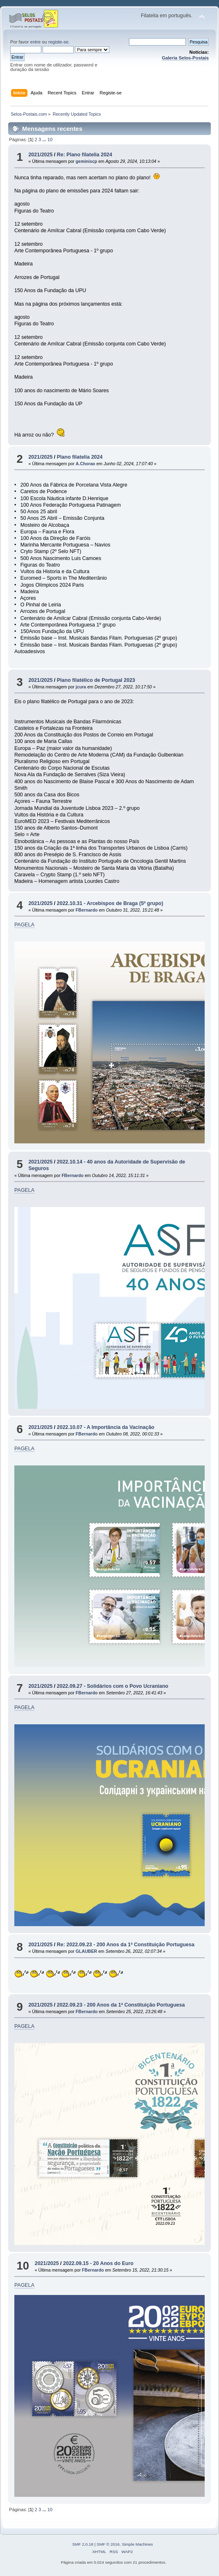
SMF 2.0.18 (82, 2544)
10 (49, 139)
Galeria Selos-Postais (185, 57)
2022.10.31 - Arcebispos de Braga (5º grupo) (110, 903)
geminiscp (86, 161)
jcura (81, 686)
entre (35, 41)
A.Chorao (85, 463)
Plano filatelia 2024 (80, 457)
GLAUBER (86, 1951)
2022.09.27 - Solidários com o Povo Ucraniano (112, 1686)
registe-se (58, 41)
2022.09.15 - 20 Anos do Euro (98, 2263)
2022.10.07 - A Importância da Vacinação (105, 1427)
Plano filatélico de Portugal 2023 (96, 680)
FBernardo (87, 909)
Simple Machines (137, 2544)
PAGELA (24, 925)
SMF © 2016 (108, 2544)
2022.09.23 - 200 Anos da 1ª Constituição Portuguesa (121, 2005)
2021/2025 (40, 155)
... (44, 139)
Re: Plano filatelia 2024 (84, 155)
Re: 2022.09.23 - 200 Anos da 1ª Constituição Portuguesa (125, 1944)
